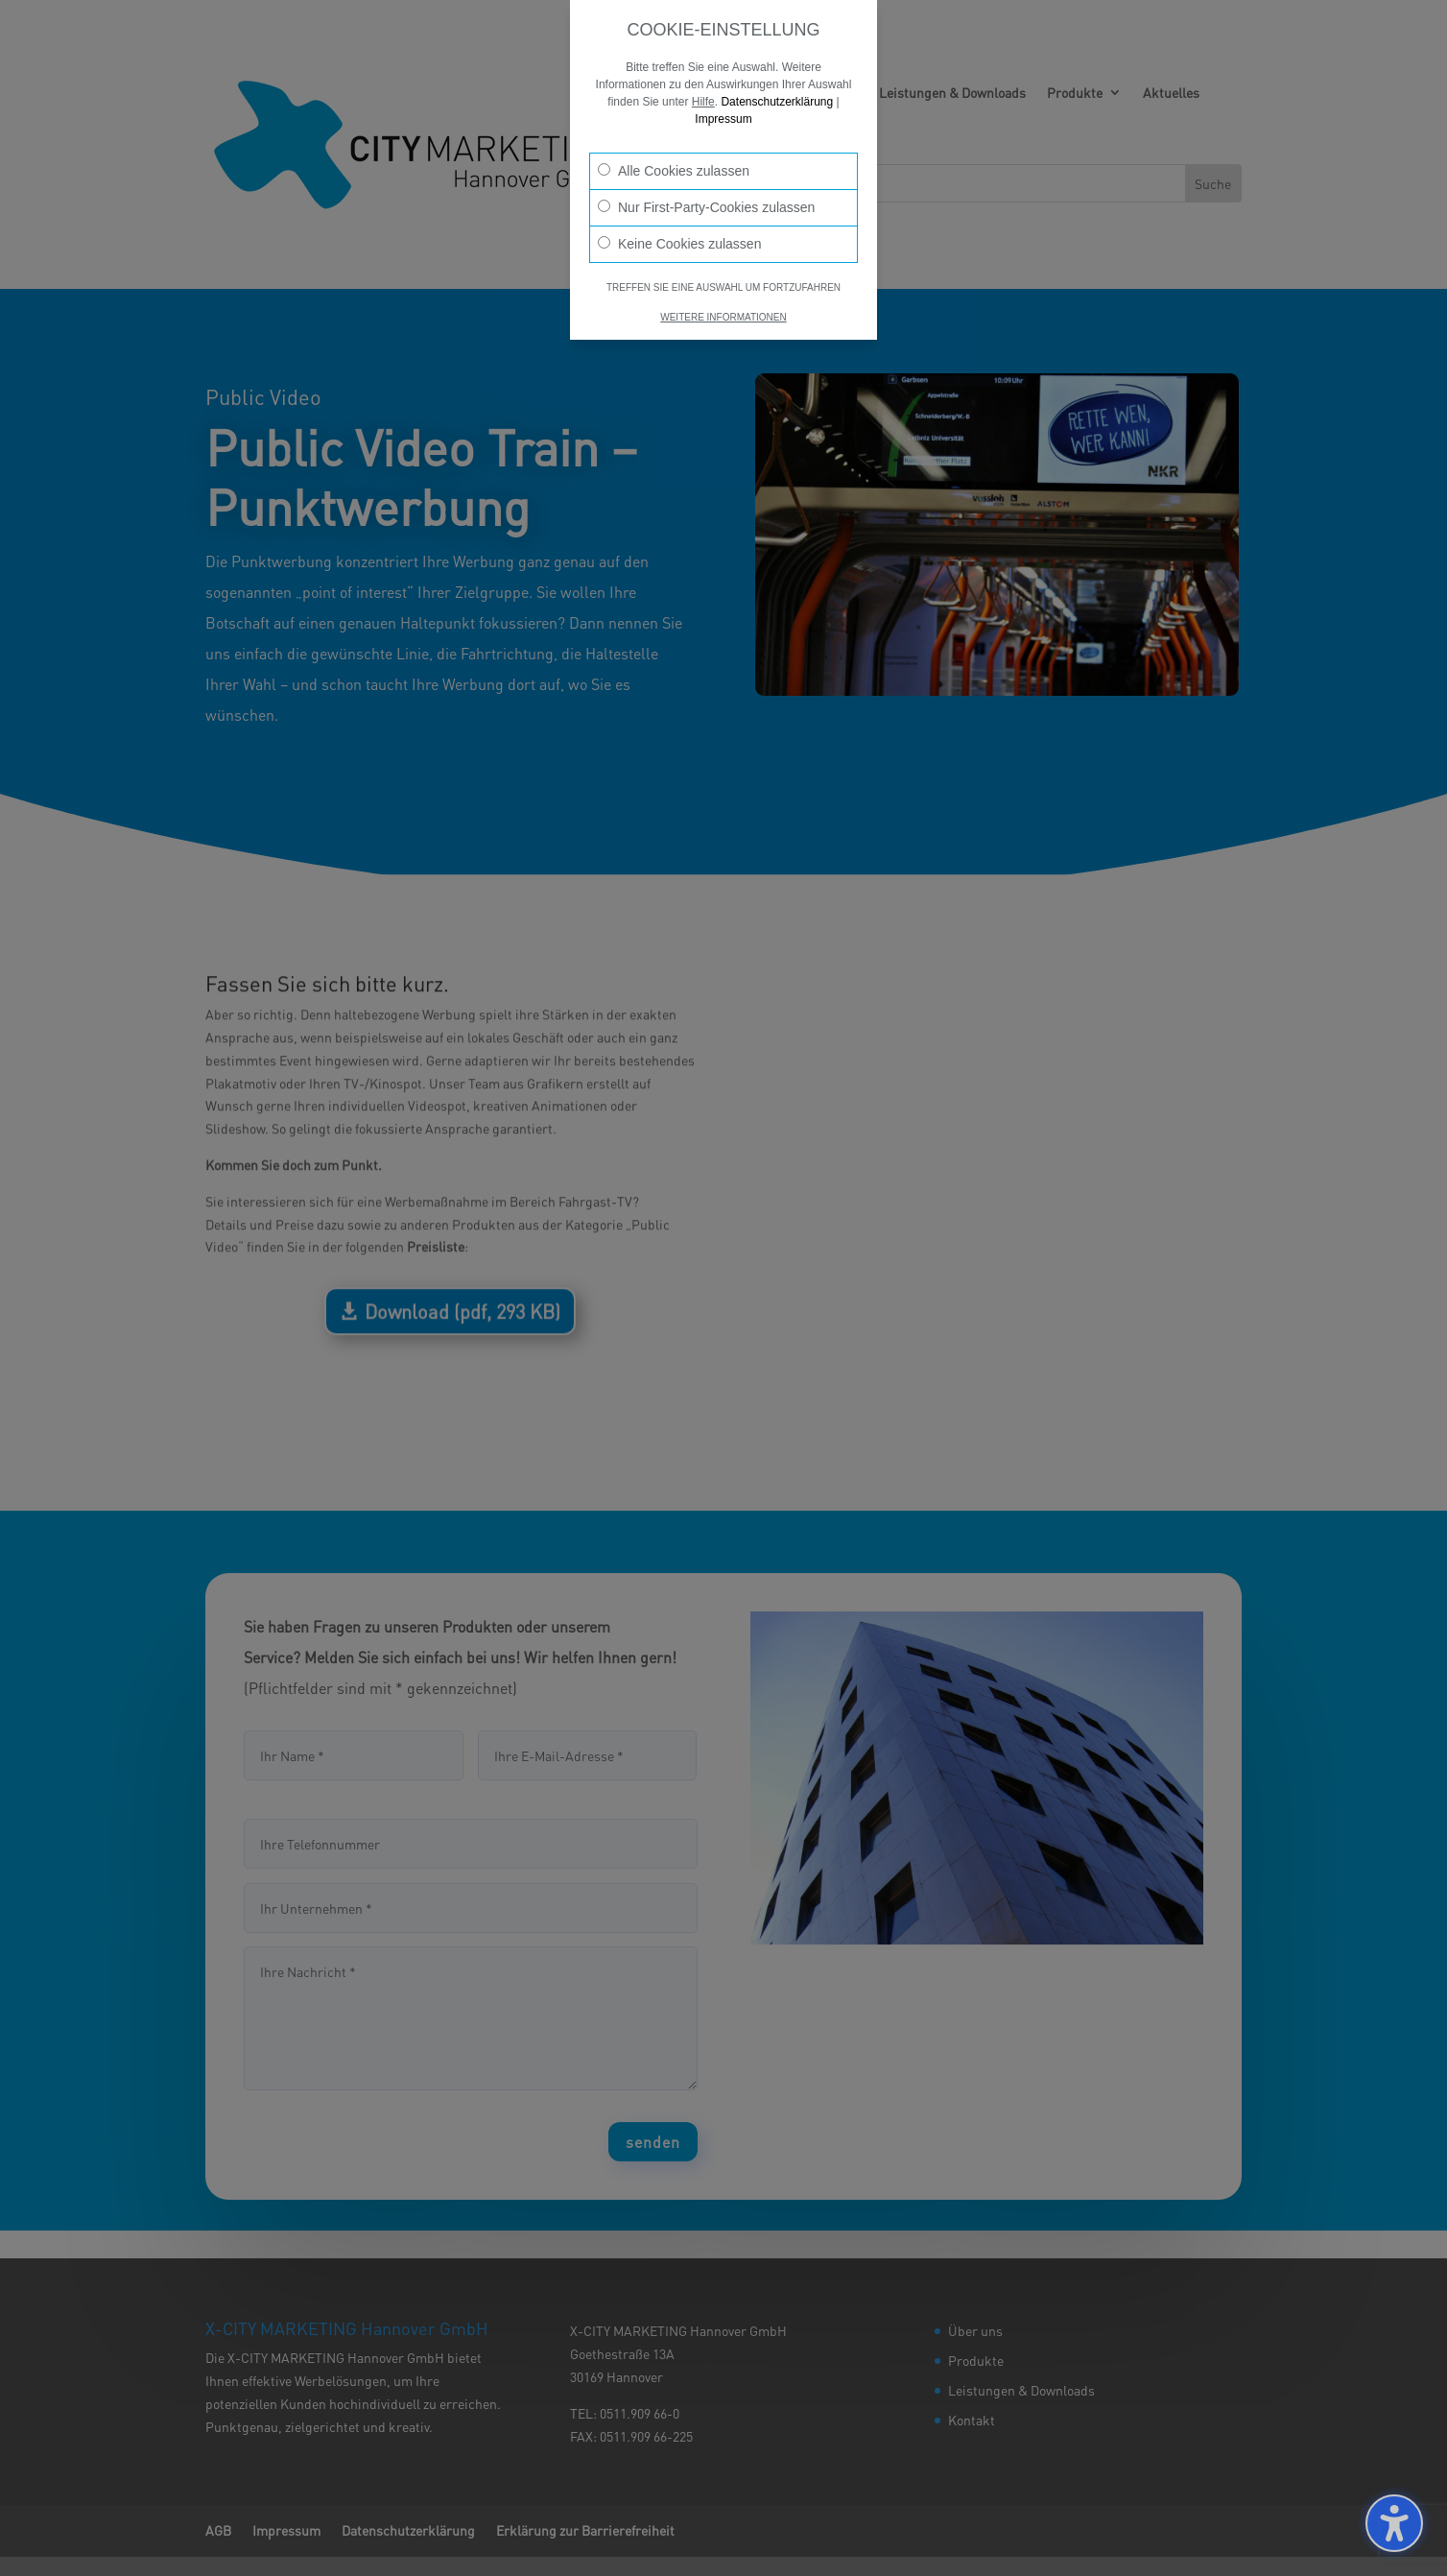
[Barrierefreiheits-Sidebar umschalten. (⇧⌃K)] (1394, 2523)
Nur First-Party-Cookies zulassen (706, 207)
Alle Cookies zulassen (673, 171)
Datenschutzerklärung (777, 101)
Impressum (723, 119)
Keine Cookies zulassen (679, 243)
